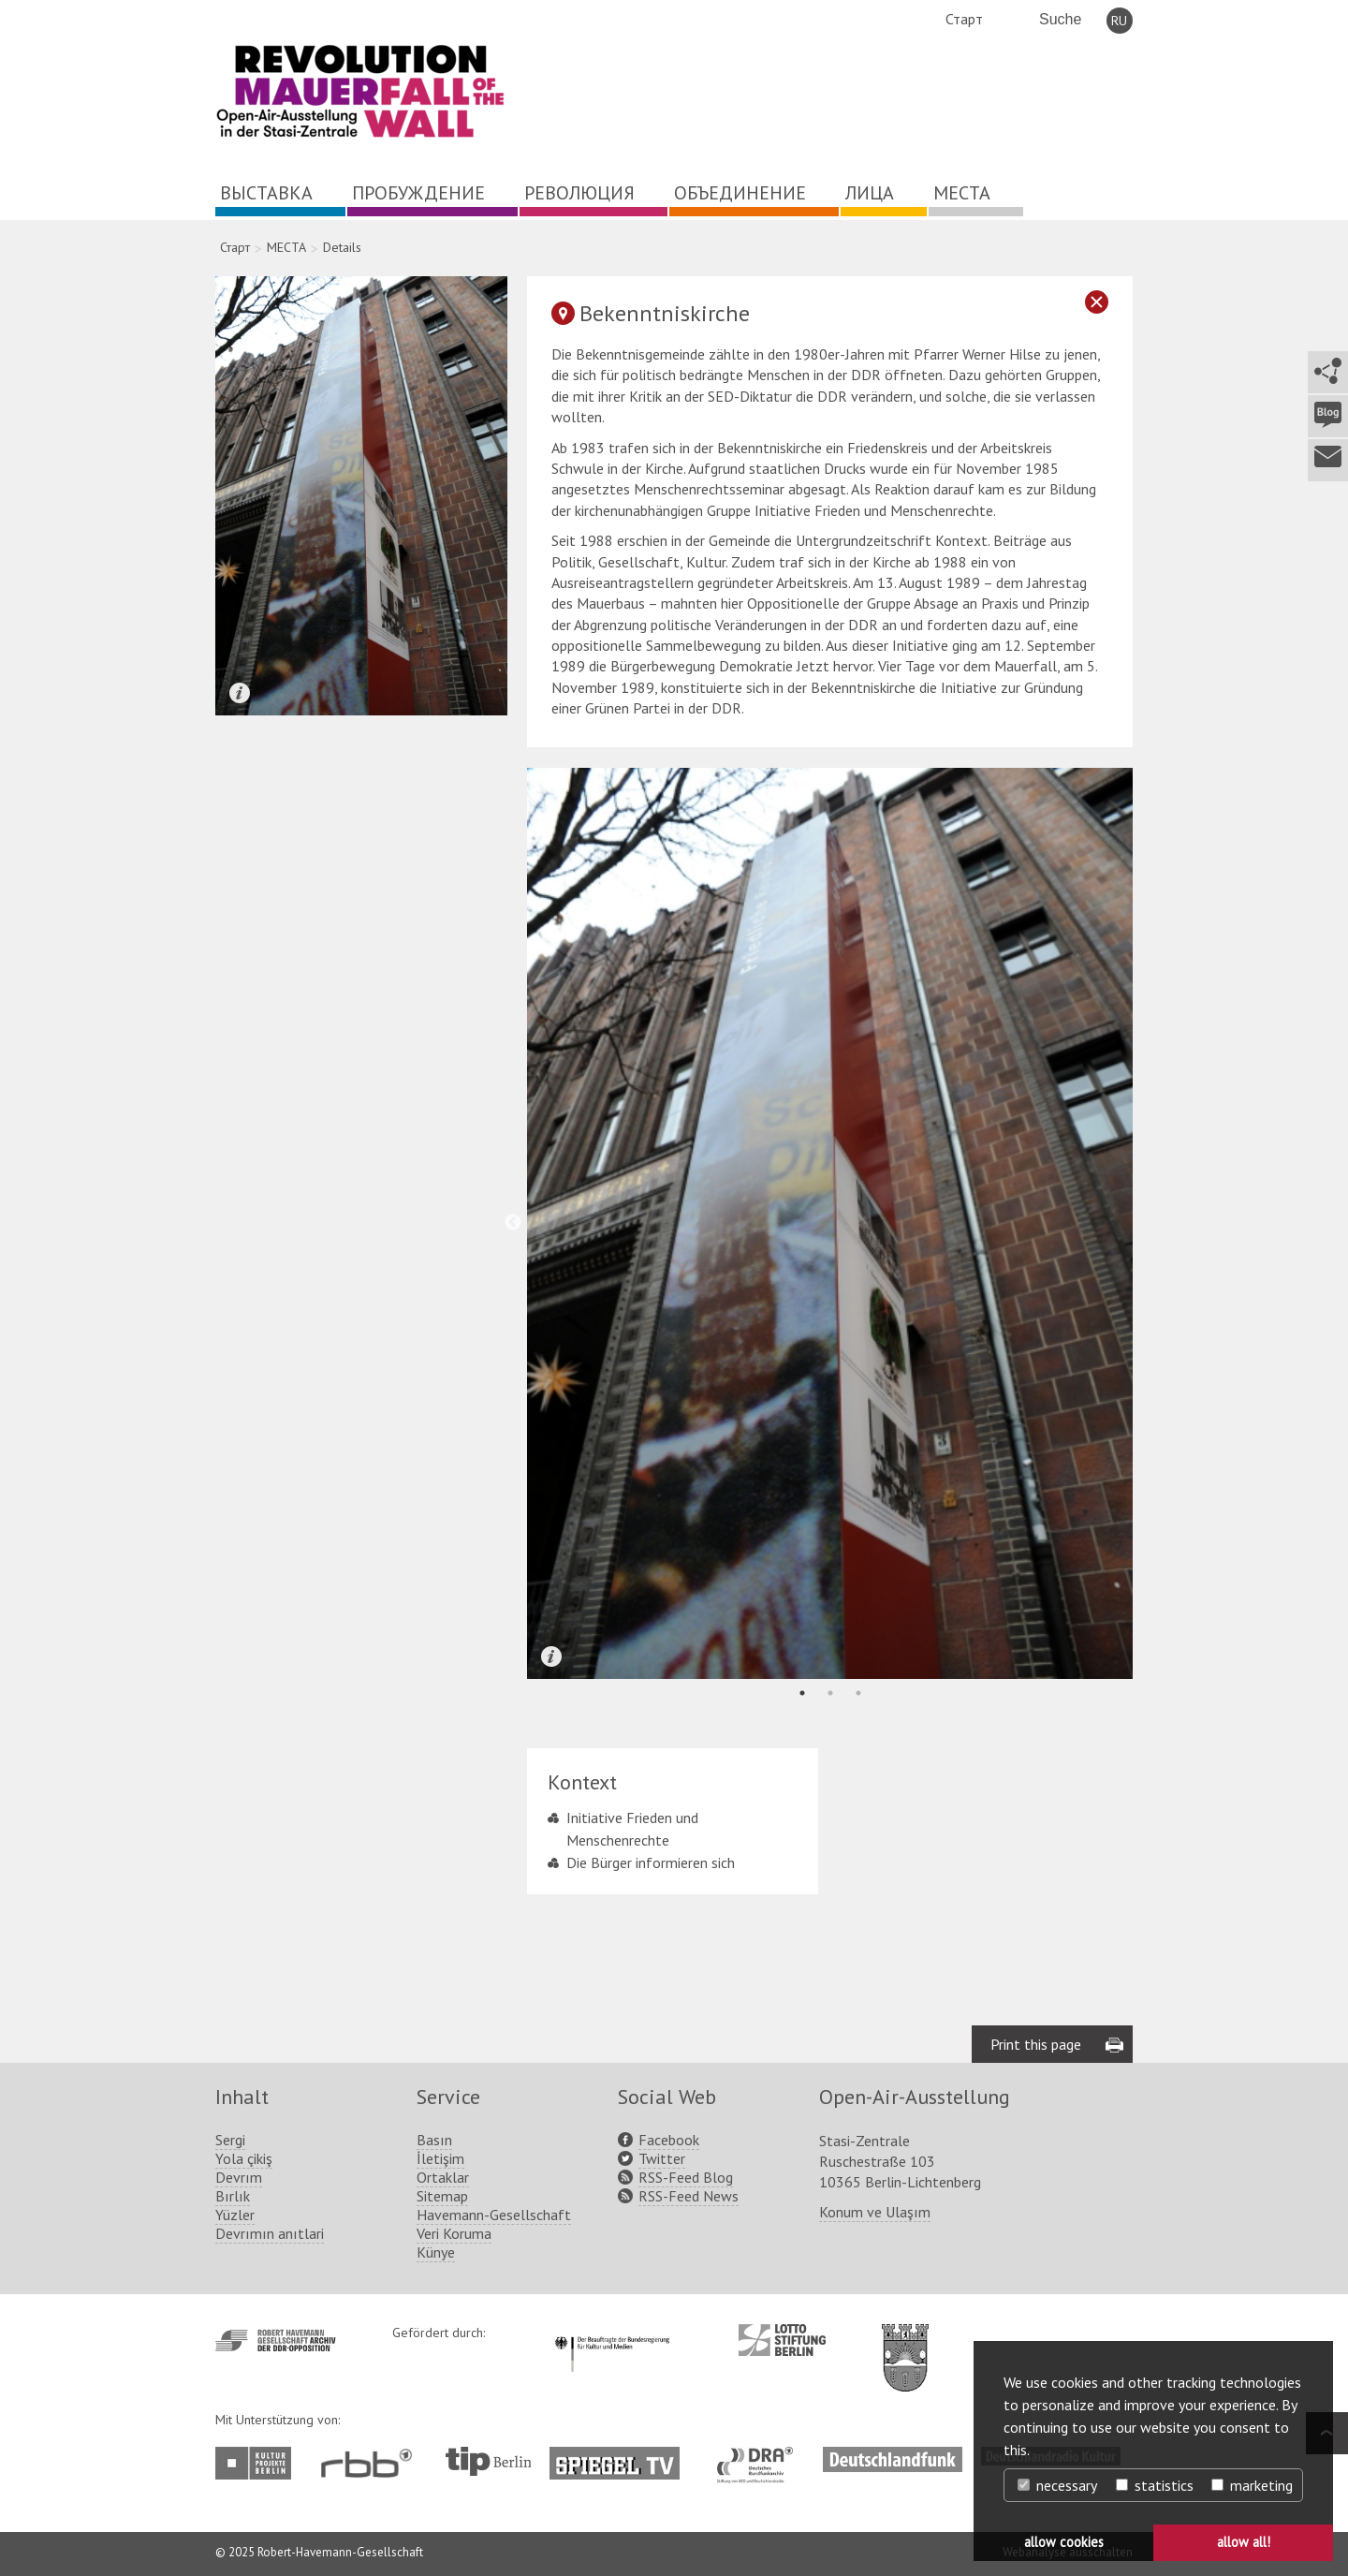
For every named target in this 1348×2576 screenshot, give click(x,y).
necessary (1057, 2485)
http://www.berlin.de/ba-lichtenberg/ (905, 2343)
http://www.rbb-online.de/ (371, 2463)
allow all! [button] (1243, 2542)
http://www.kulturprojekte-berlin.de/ (257, 2463)
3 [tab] (858, 1693)
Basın (434, 2139)
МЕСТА (961, 193)
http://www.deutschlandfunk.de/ (892, 2456)
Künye (436, 2252)
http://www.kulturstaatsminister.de (611, 2333)
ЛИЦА (869, 193)
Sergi (230, 2139)
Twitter (661, 2158)
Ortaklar (443, 2177)
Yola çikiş (243, 2158)
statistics (1155, 2485)
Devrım (238, 2177)
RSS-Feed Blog (685, 2177)
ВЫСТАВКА (266, 193)
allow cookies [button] (1064, 2542)
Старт (964, 18)
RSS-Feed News (688, 2195)
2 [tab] (830, 1693)
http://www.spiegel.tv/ (622, 2456)
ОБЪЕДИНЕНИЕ (740, 193)
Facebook (668, 2139)
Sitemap (442, 2195)
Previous (513, 1223)
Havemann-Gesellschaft (494, 2214)
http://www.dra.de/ (760, 2456)
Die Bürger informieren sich (650, 1862)
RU (1119, 20)
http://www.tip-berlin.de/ (488, 2461)
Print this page (1035, 2044)
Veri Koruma (454, 2233)
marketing (1252, 2485)
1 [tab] (802, 1693)
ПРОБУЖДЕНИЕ (418, 193)
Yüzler (235, 2214)
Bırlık (232, 2195)
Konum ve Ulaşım (874, 2211)
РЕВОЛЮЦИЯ (579, 193)
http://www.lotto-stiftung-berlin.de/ (782, 2340)
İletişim (440, 2158)
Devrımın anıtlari (269, 2233)
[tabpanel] (830, 1223)
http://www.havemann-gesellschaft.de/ (275, 2340)
